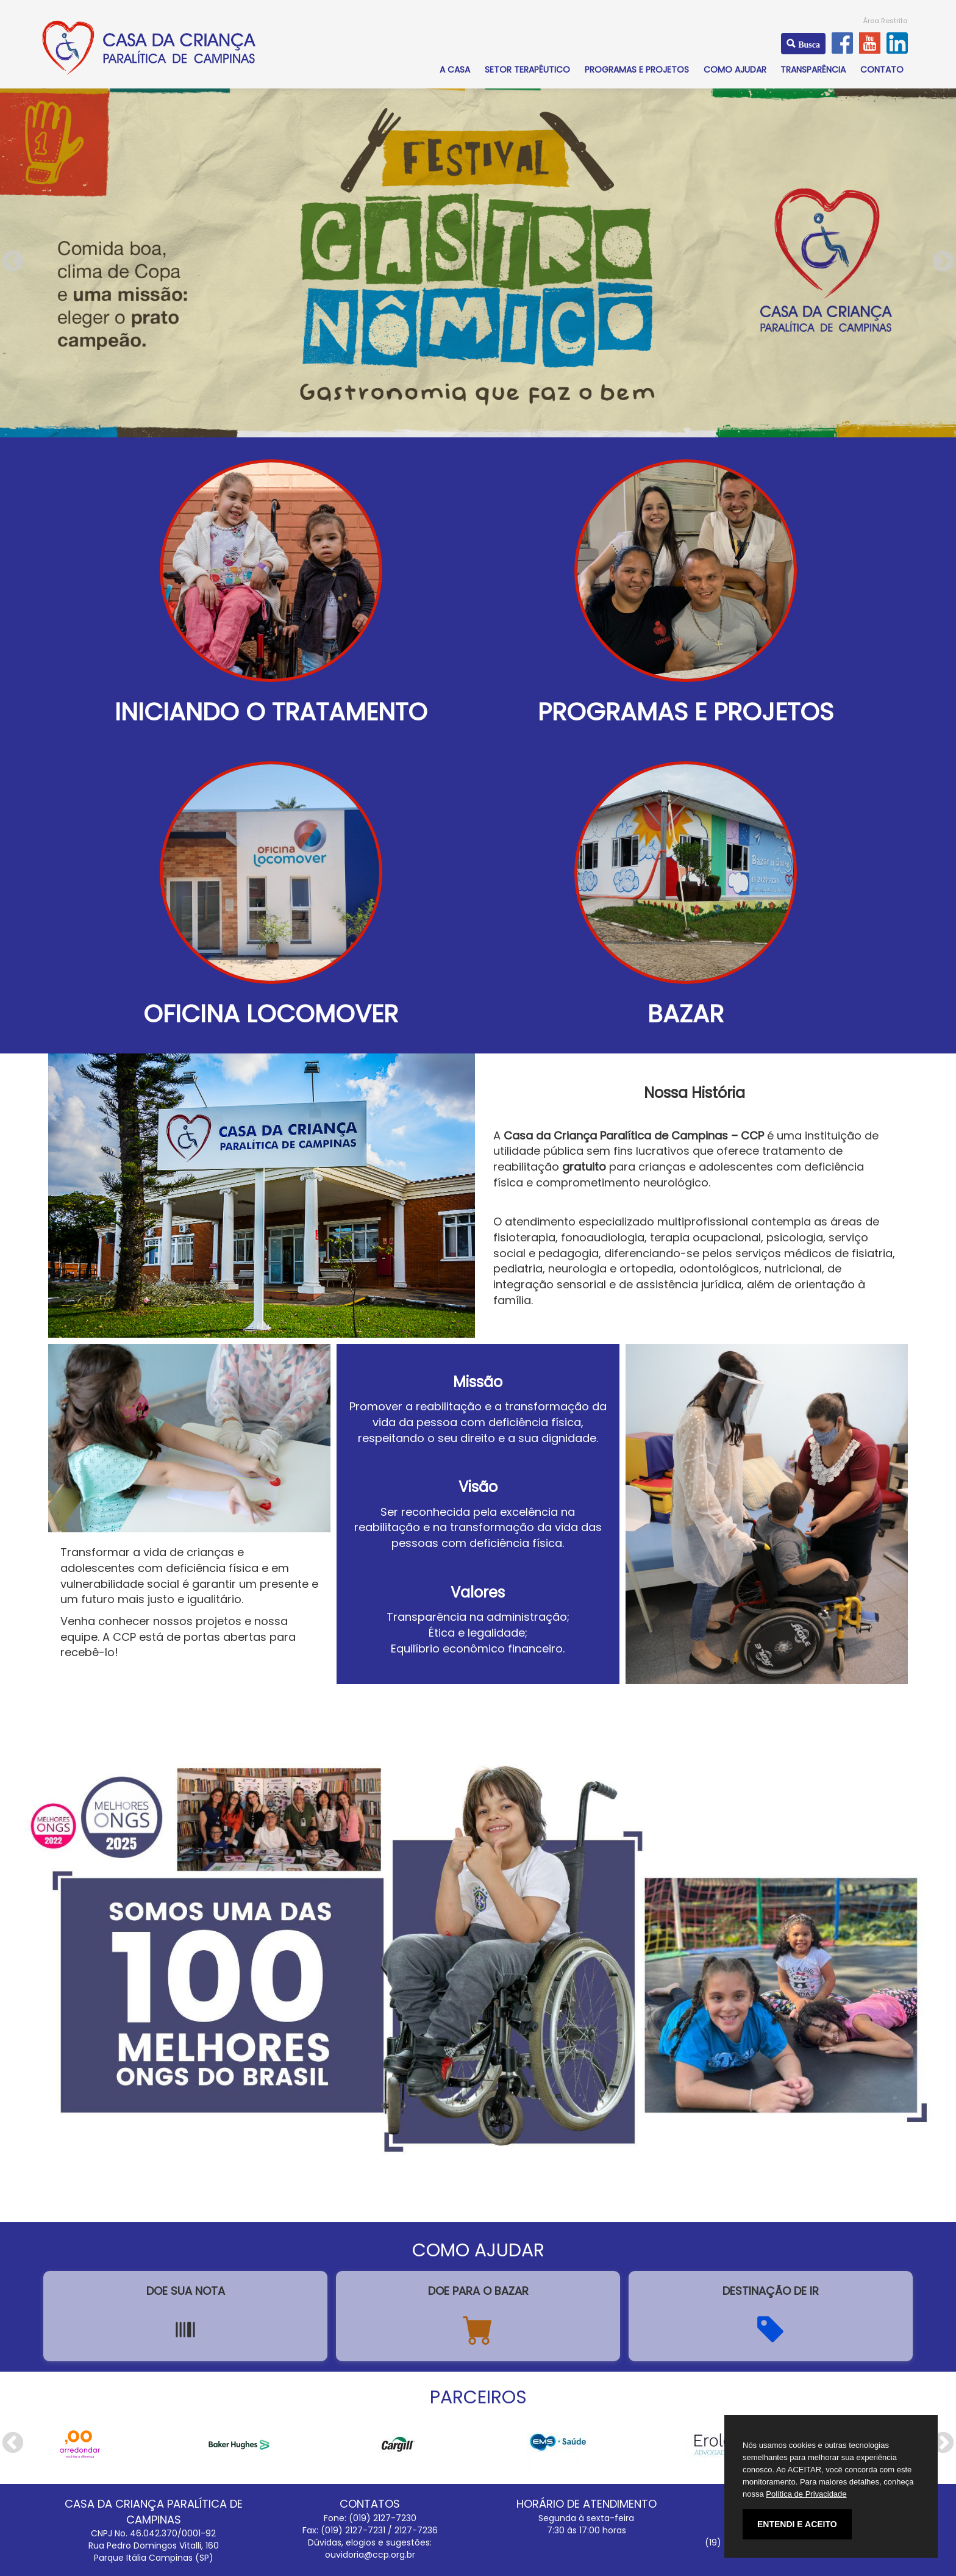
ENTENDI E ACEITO (797, 2524)
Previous (13, 262)
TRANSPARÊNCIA (813, 69)
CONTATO (882, 69)
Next (943, 262)
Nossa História (694, 1093)
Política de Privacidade (806, 2494)
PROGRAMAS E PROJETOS (637, 69)
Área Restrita (885, 21)
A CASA (455, 69)
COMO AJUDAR (735, 69)
